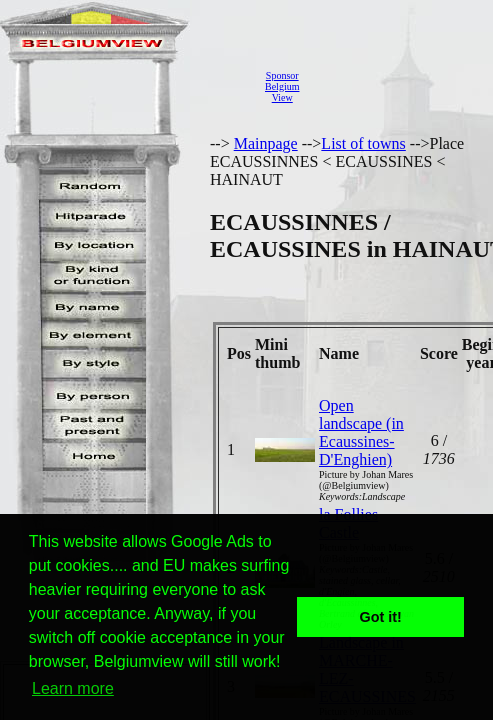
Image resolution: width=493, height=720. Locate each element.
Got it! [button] (381, 617)
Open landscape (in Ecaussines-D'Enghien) (361, 432)
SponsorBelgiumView (282, 86)
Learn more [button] (73, 688)
